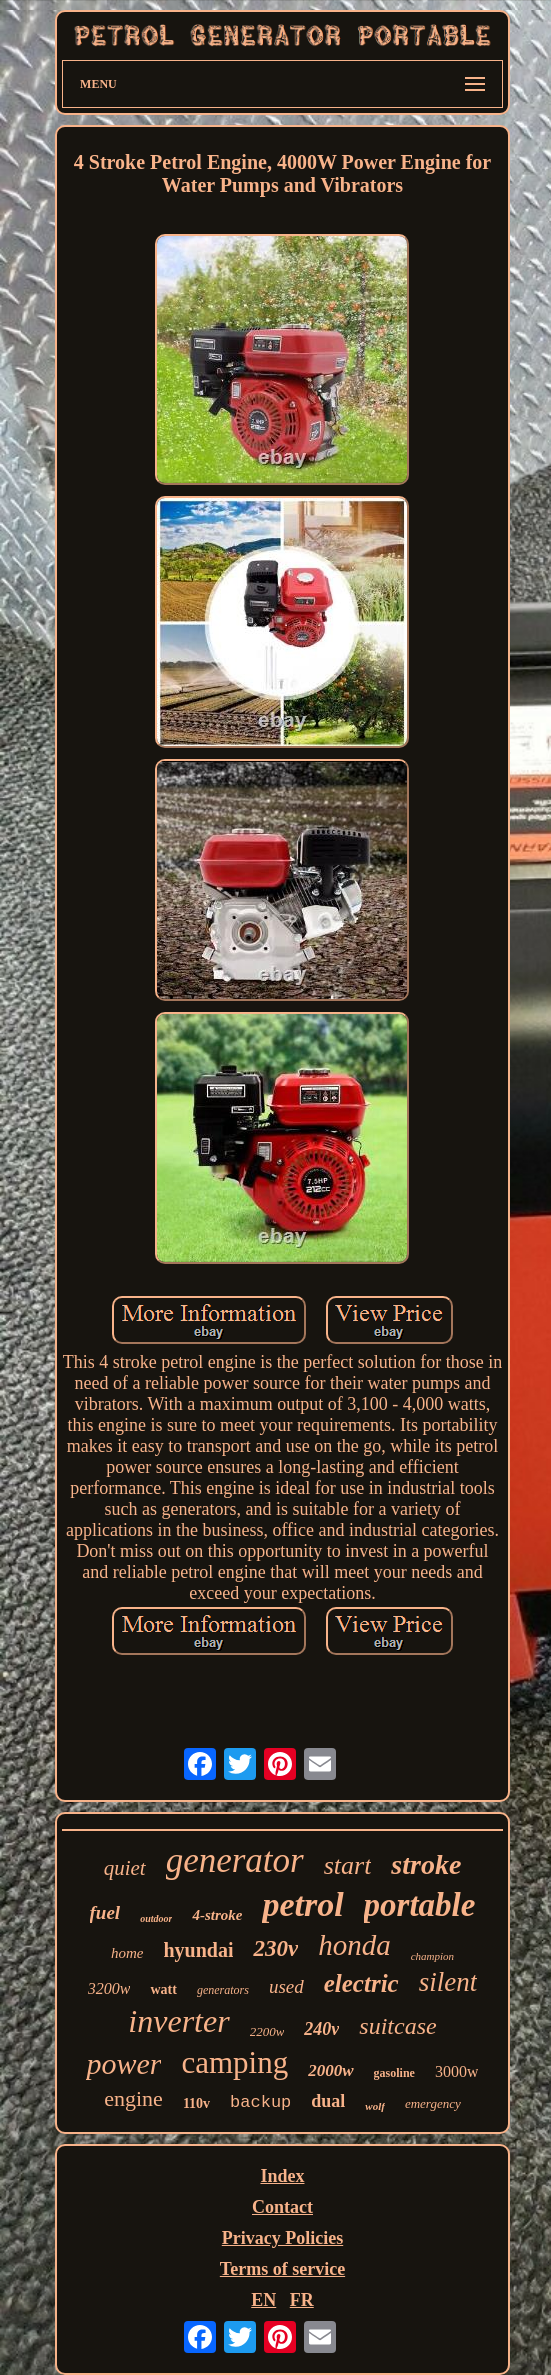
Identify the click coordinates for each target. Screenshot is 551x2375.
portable (420, 1905)
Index (282, 2176)
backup (260, 2102)
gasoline (394, 2073)
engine (133, 2098)
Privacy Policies (282, 2238)
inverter (178, 2021)
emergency (433, 2103)
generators (223, 1990)
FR (302, 2300)
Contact (282, 2207)
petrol (302, 1904)
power (123, 2063)
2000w (330, 2070)
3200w (109, 1988)
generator (235, 1860)
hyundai (198, 1950)
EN (263, 2300)
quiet (125, 1868)
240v (321, 2029)
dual (328, 2101)
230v (275, 1948)
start (348, 1865)
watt (163, 1989)
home (127, 1953)
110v (196, 2103)
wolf (375, 2106)
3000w (457, 2071)
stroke (426, 1864)
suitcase (397, 2026)
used (286, 1986)
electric (361, 1983)
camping (234, 2062)
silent (448, 1982)
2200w (267, 2031)
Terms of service (282, 2269)
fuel (105, 1912)
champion (432, 1956)
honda (354, 1945)
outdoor (156, 1918)
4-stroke (217, 1915)
